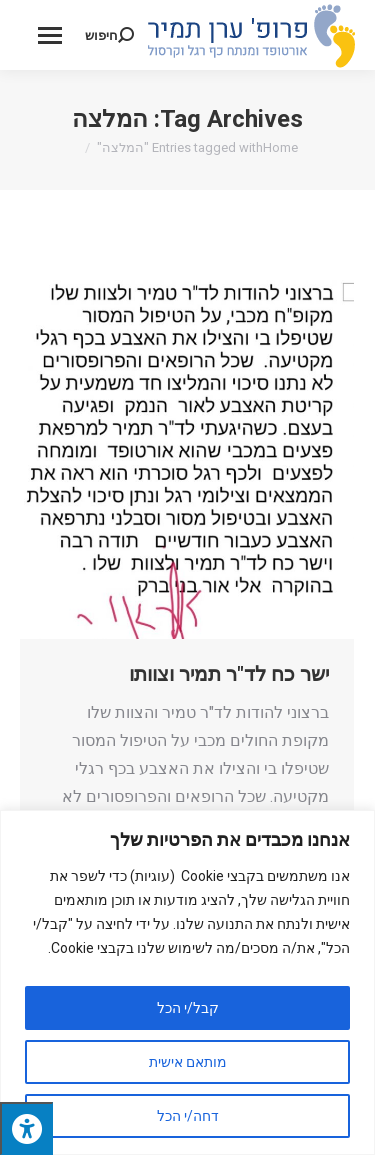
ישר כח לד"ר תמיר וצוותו (229, 674)
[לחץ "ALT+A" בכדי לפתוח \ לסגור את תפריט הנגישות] (26, 1128)
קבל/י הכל (188, 1008)
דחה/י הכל (188, 1116)
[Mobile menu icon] (50, 35)
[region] (187, 982)
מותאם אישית (188, 1062)
